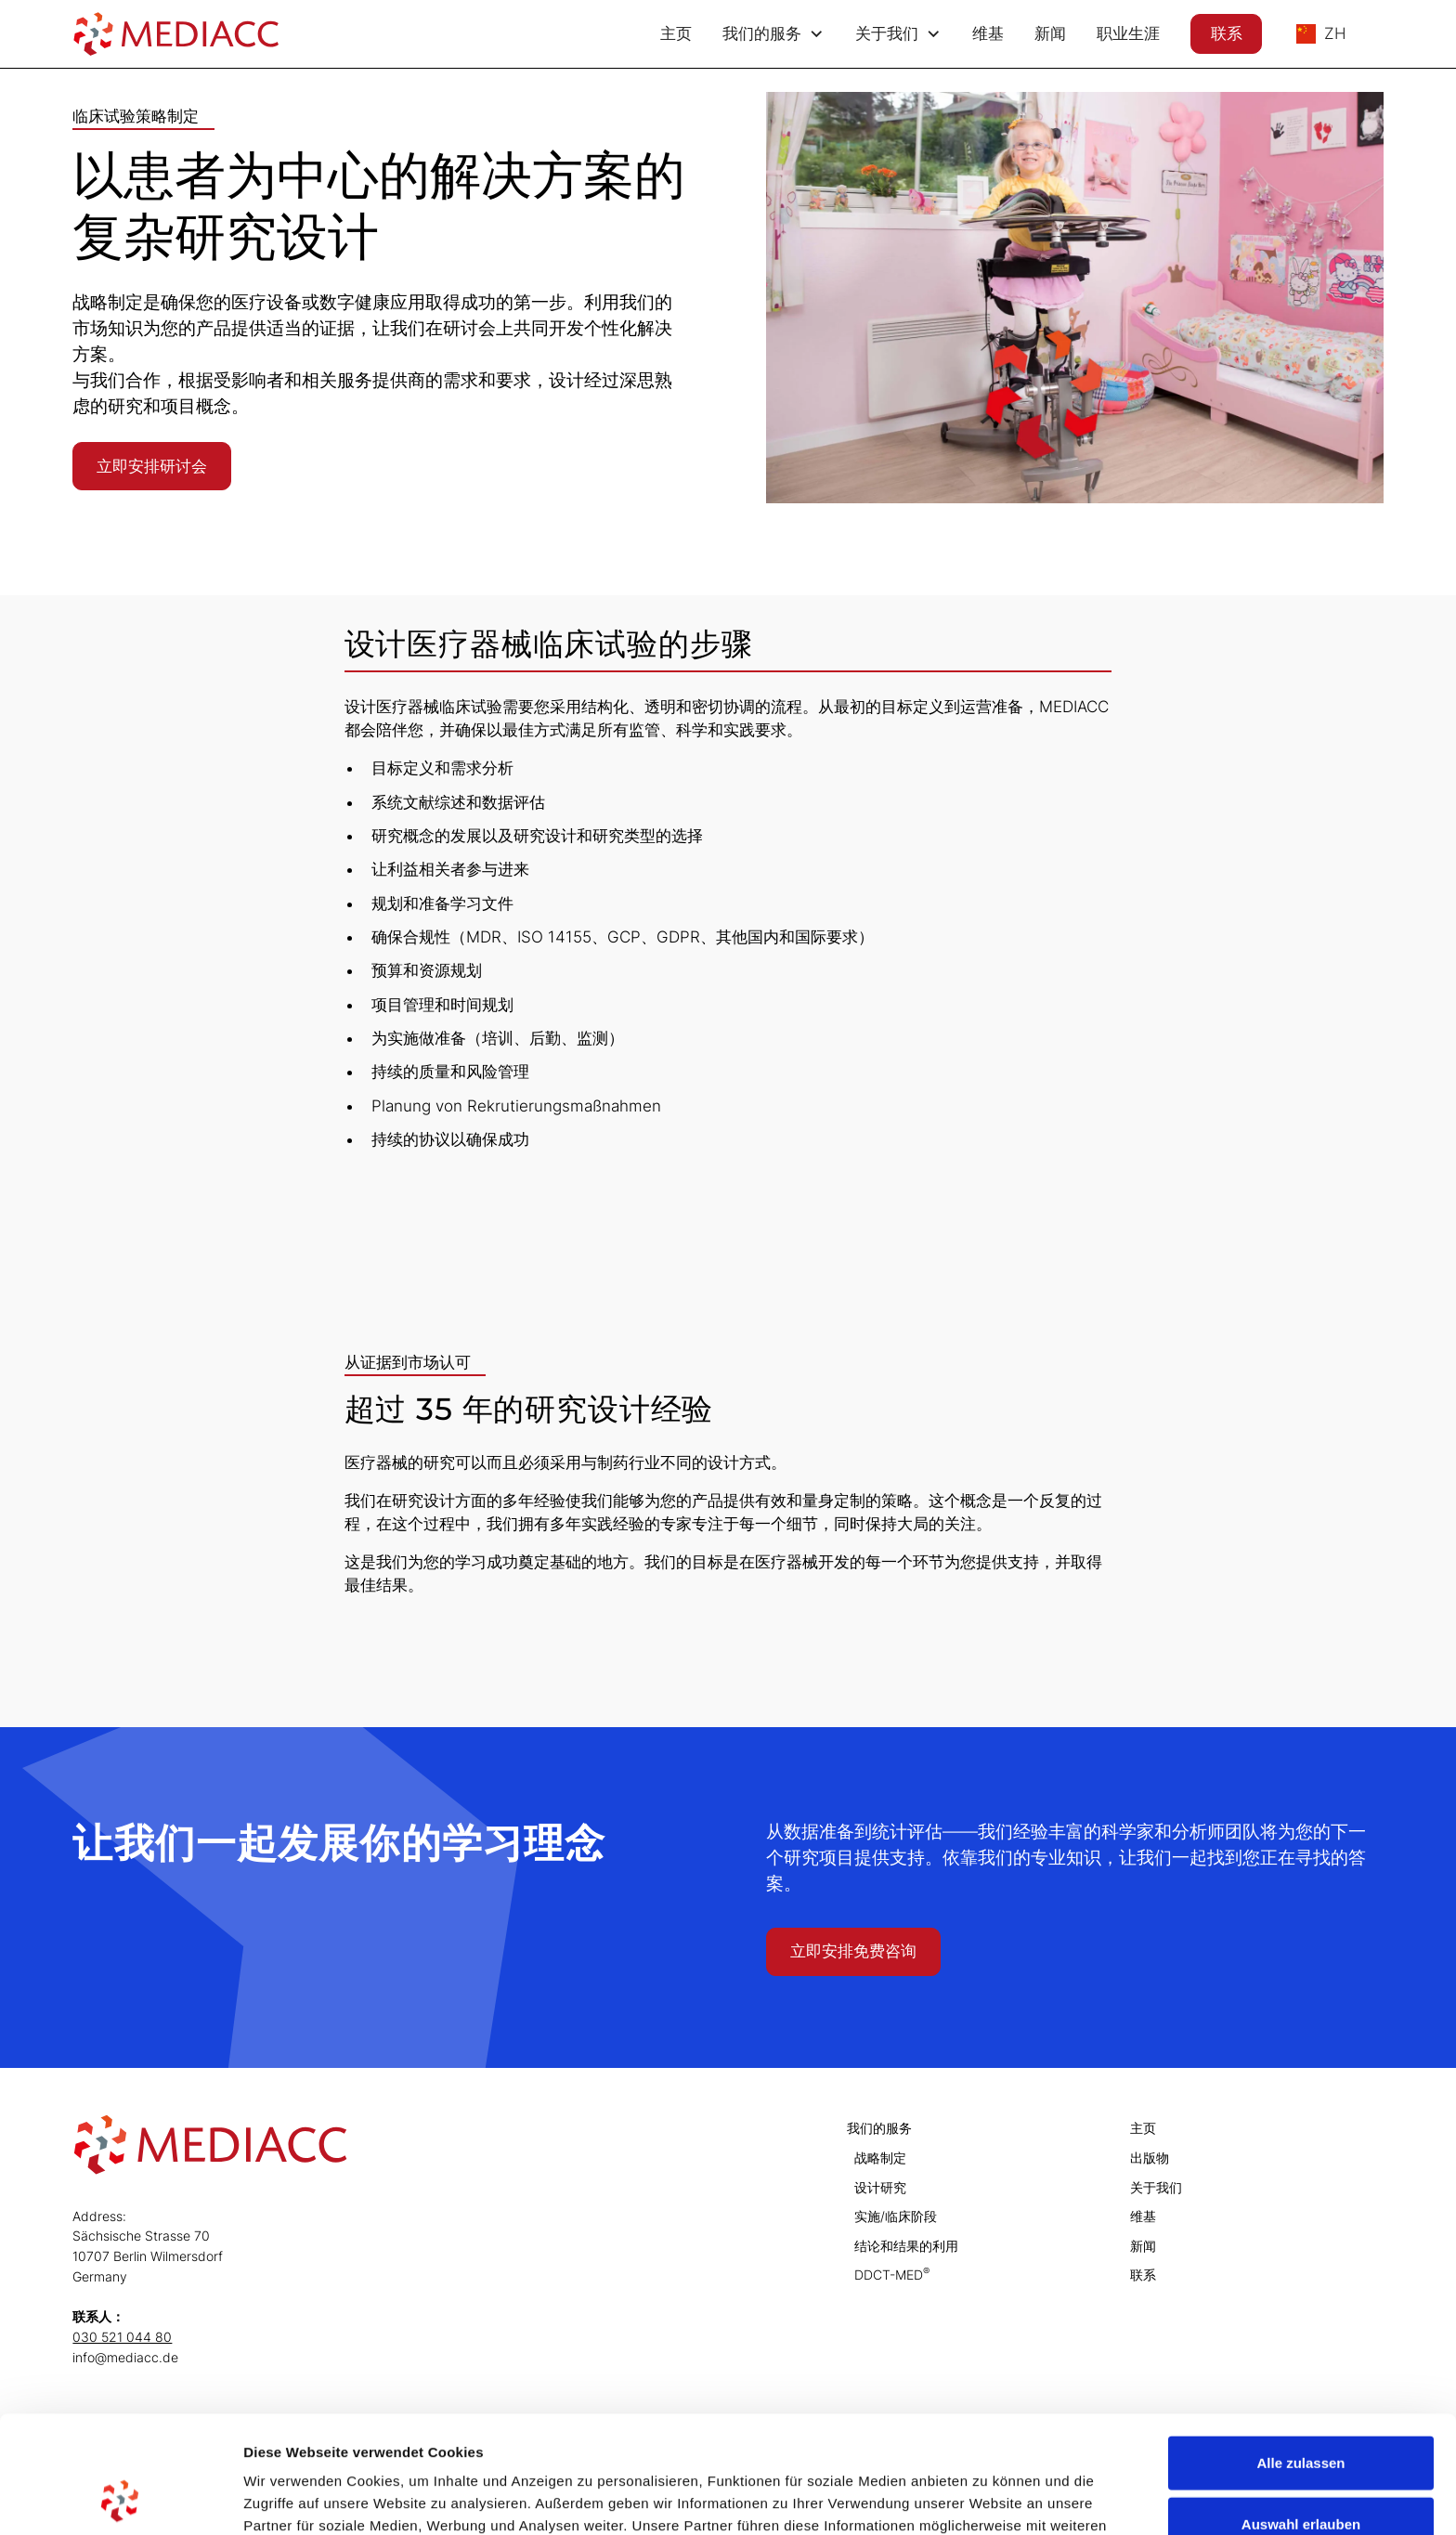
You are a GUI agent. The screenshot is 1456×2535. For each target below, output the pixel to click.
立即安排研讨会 (152, 466)
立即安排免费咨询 (853, 1951)
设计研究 (880, 2187)
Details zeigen (987, 2498)
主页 (676, 33)
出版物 (1149, 2157)
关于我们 (1156, 2187)
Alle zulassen (1300, 2352)
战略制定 (880, 2157)
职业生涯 (1128, 33)
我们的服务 (879, 2128)
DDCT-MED (892, 2273)
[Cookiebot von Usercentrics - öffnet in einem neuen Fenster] (120, 2499)
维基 (988, 33)
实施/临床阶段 (895, 2216)
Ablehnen (1300, 2474)
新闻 (1050, 33)
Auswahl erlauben (1301, 2414)
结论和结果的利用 (906, 2246)
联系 (1226, 33)
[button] (774, 34)
